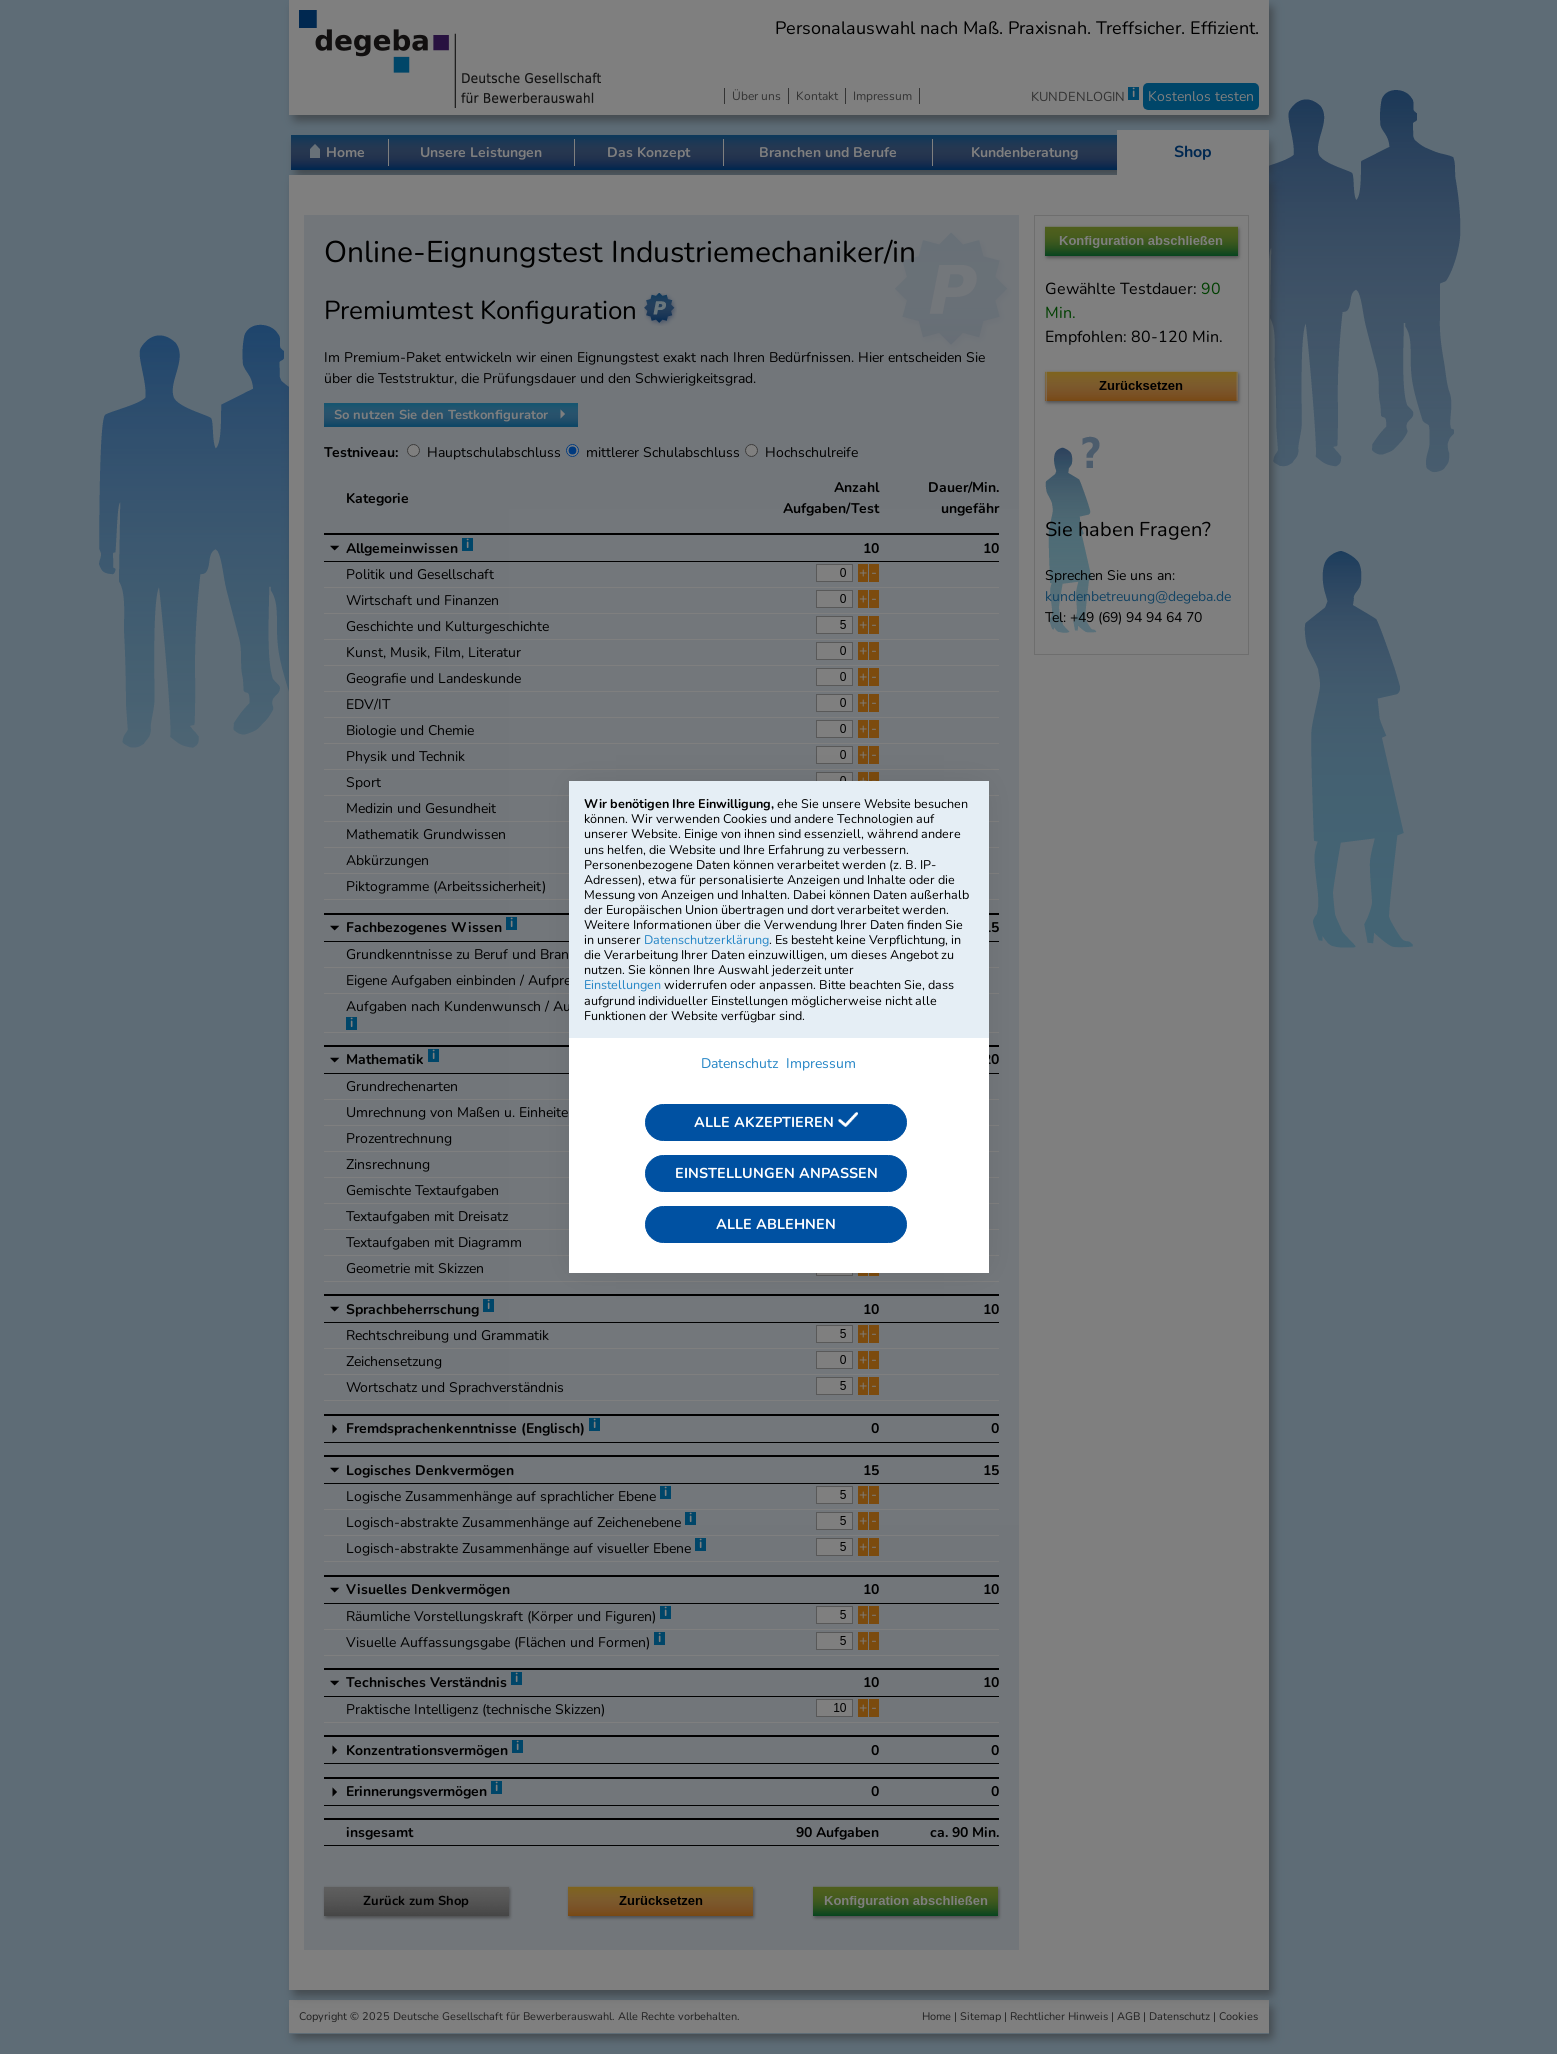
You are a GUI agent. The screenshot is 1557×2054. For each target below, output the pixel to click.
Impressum (821, 1063)
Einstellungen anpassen (776, 1173)
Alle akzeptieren (776, 1122)
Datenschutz (739, 1063)
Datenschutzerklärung (706, 939)
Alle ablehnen (776, 1224)
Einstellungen (622, 984)
